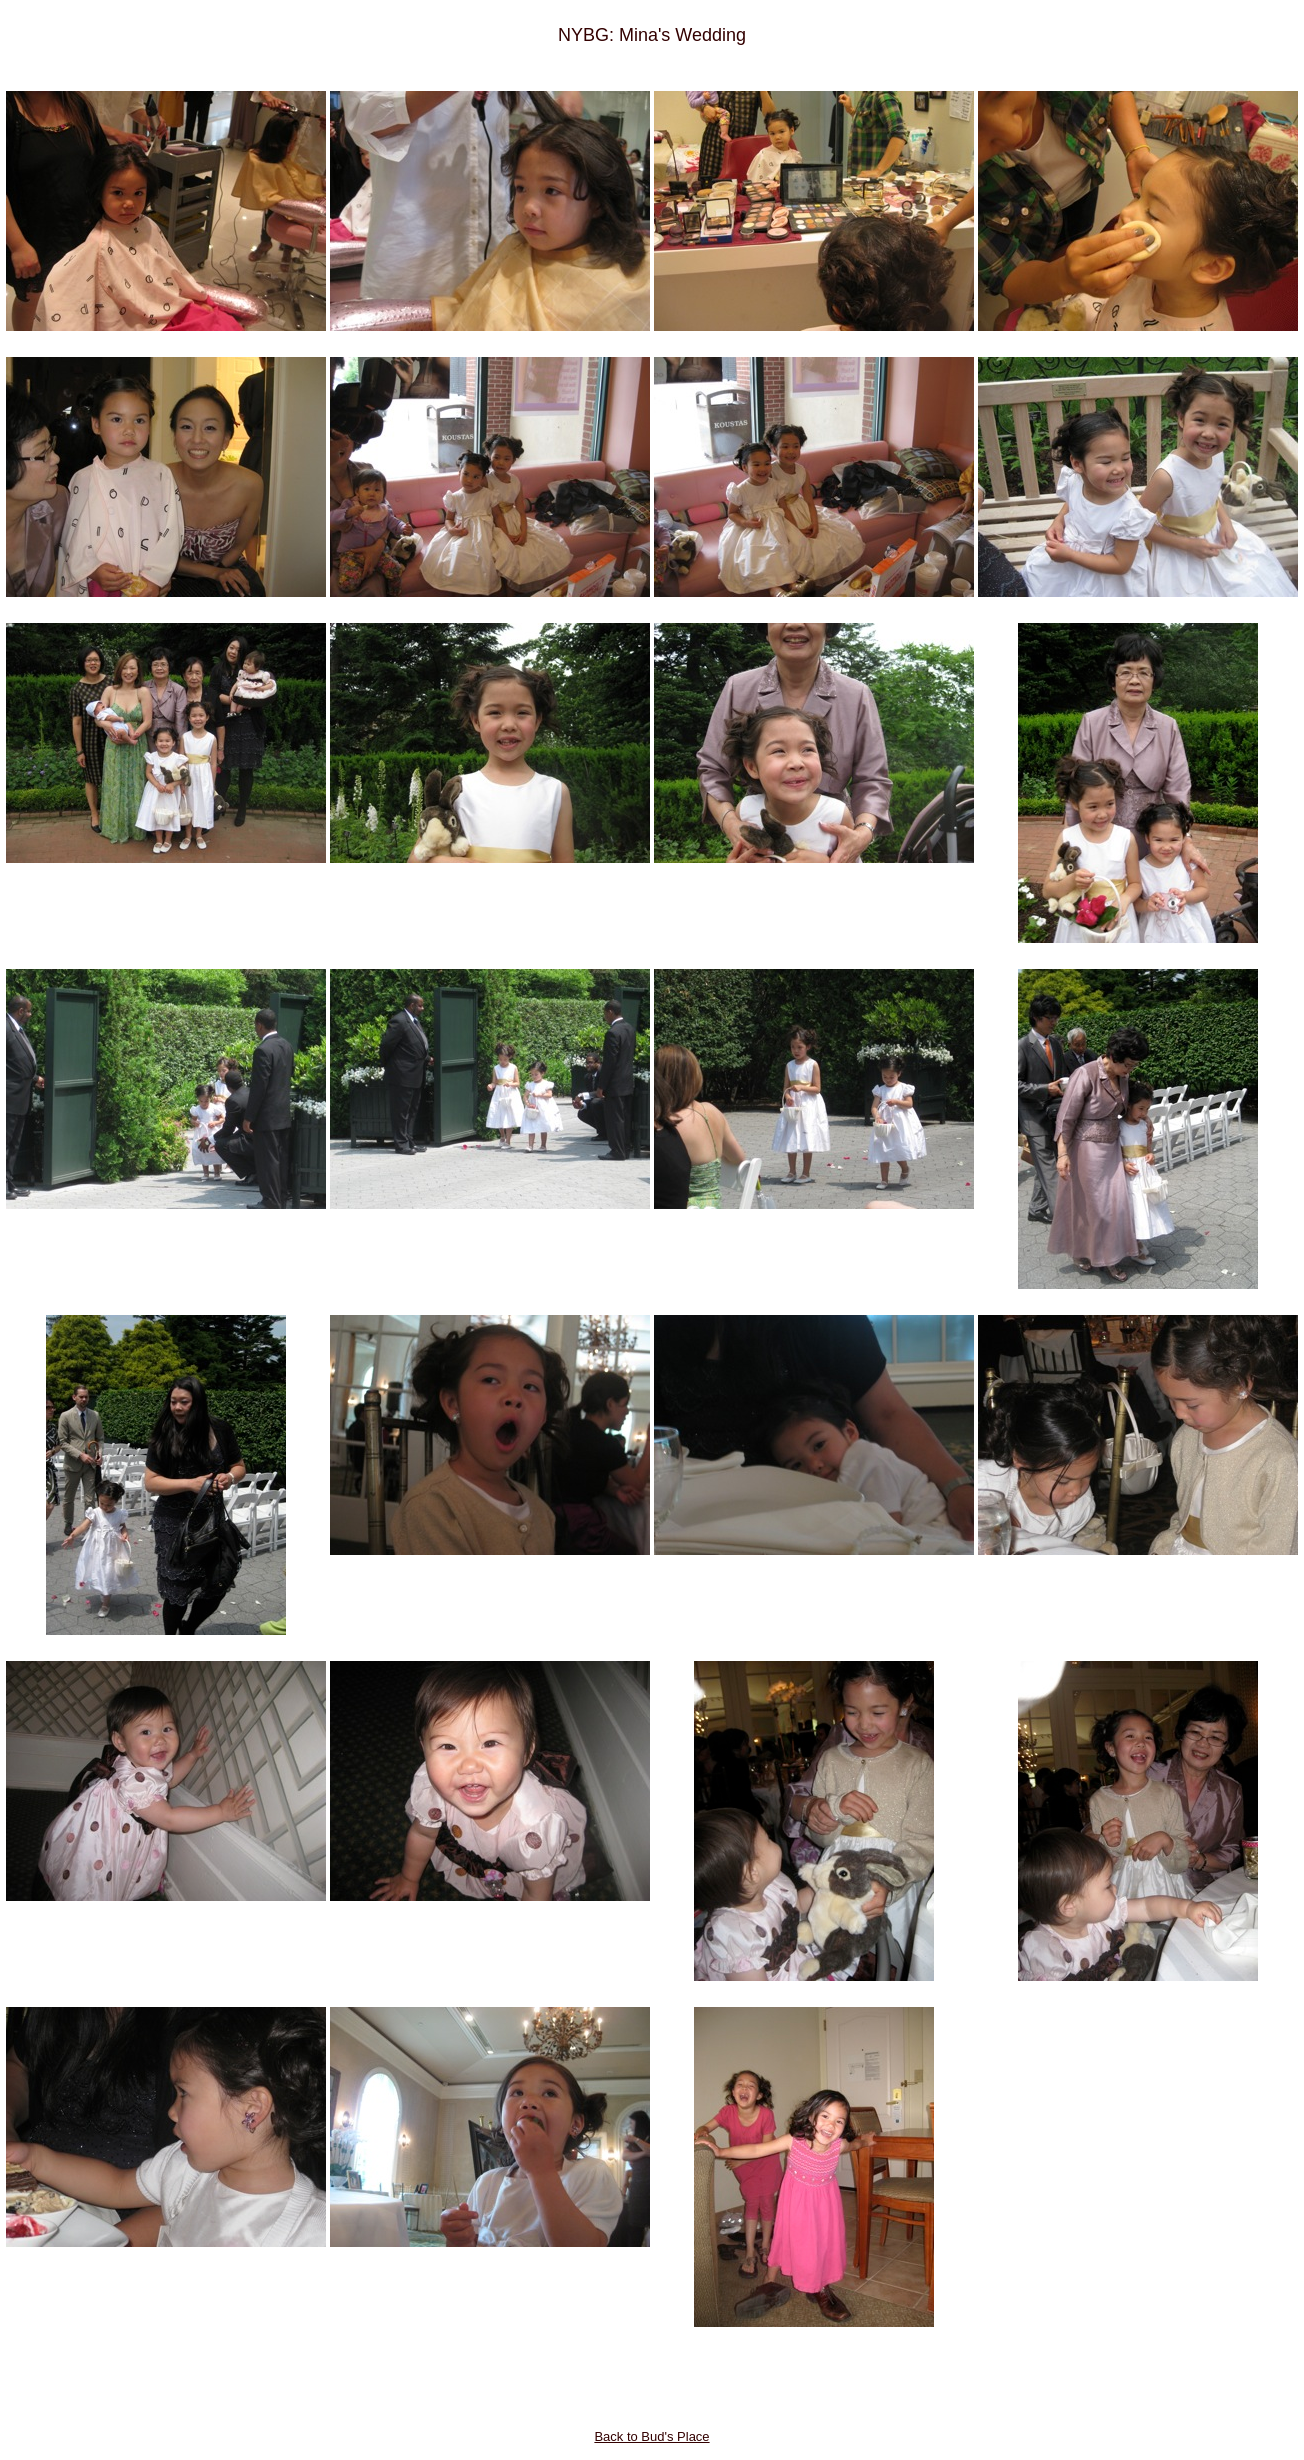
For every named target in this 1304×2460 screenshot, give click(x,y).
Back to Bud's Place (651, 2436)
